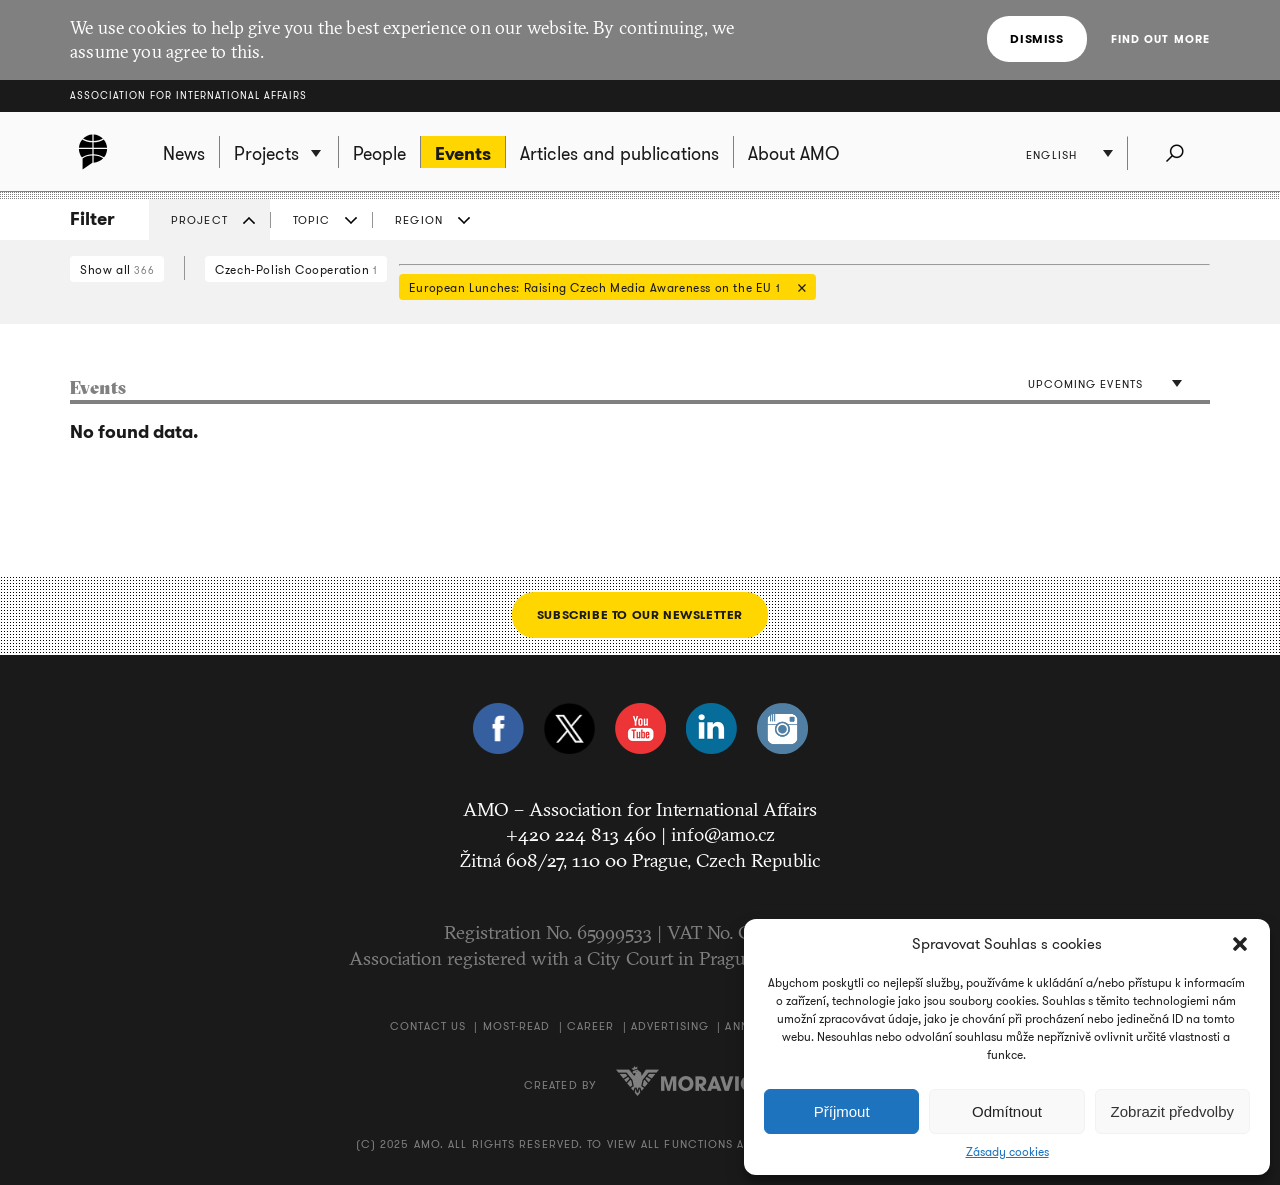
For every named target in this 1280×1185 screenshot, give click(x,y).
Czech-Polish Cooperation (296, 269)
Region (419, 220)
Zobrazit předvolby (1172, 1111)
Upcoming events (1086, 384)
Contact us (428, 1026)
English (1051, 155)
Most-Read (517, 1026)
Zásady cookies (1007, 1152)
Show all (117, 269)
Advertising (670, 1026)
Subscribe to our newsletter (640, 614)
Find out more (1160, 39)
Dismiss (1036, 38)
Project (199, 220)
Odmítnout (1007, 1111)
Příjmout (842, 1111)
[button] (1240, 944)
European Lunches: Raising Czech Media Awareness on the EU (602, 289)
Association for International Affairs (188, 95)
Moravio (686, 1081)
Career (591, 1026)
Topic (312, 220)
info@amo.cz (723, 834)
